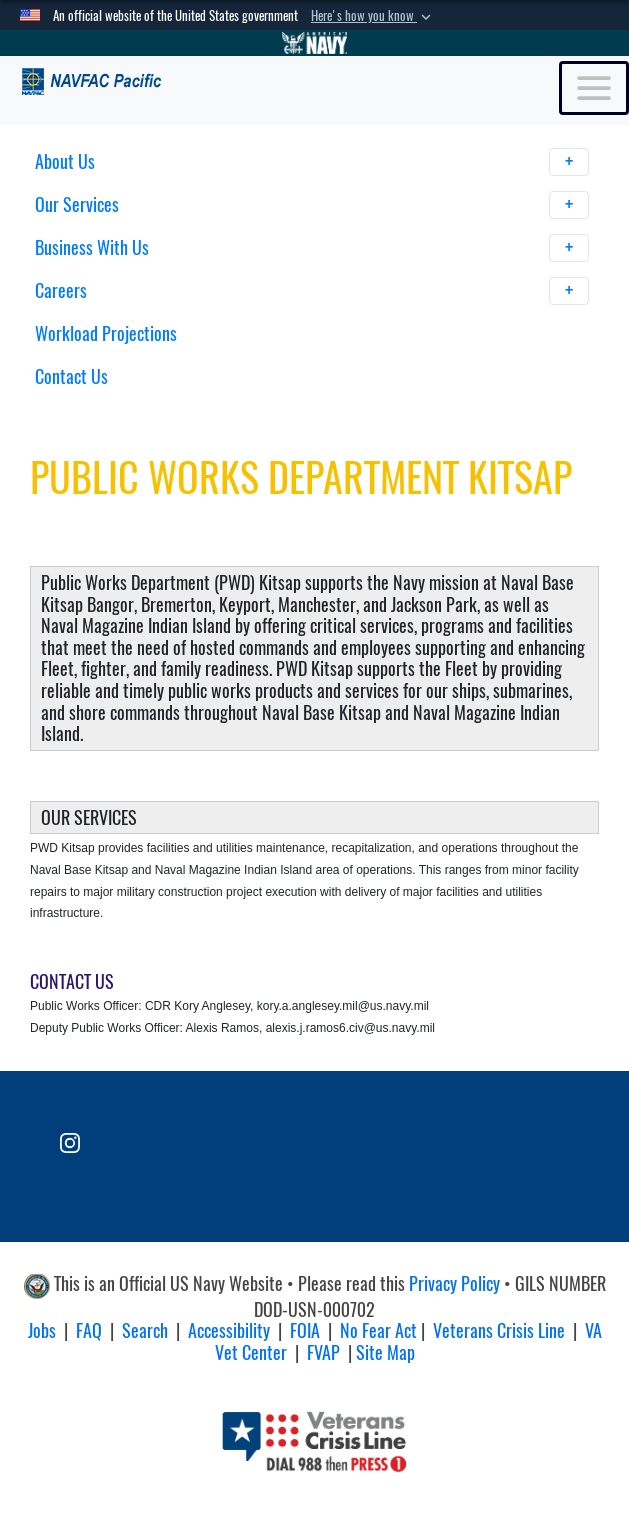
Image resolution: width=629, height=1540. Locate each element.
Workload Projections (106, 333)
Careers (312, 291)
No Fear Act (378, 1330)
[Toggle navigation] (594, 88)
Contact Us (71, 376)
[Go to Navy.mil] (315, 43)
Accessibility (229, 1330)
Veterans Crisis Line (499, 1330)
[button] (373, 16)
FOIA (305, 1330)
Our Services (312, 205)
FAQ (89, 1330)
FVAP (323, 1352)
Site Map (385, 1352)
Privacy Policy (454, 1283)
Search (145, 1330)
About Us (312, 162)
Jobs (42, 1330)
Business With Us (312, 248)
